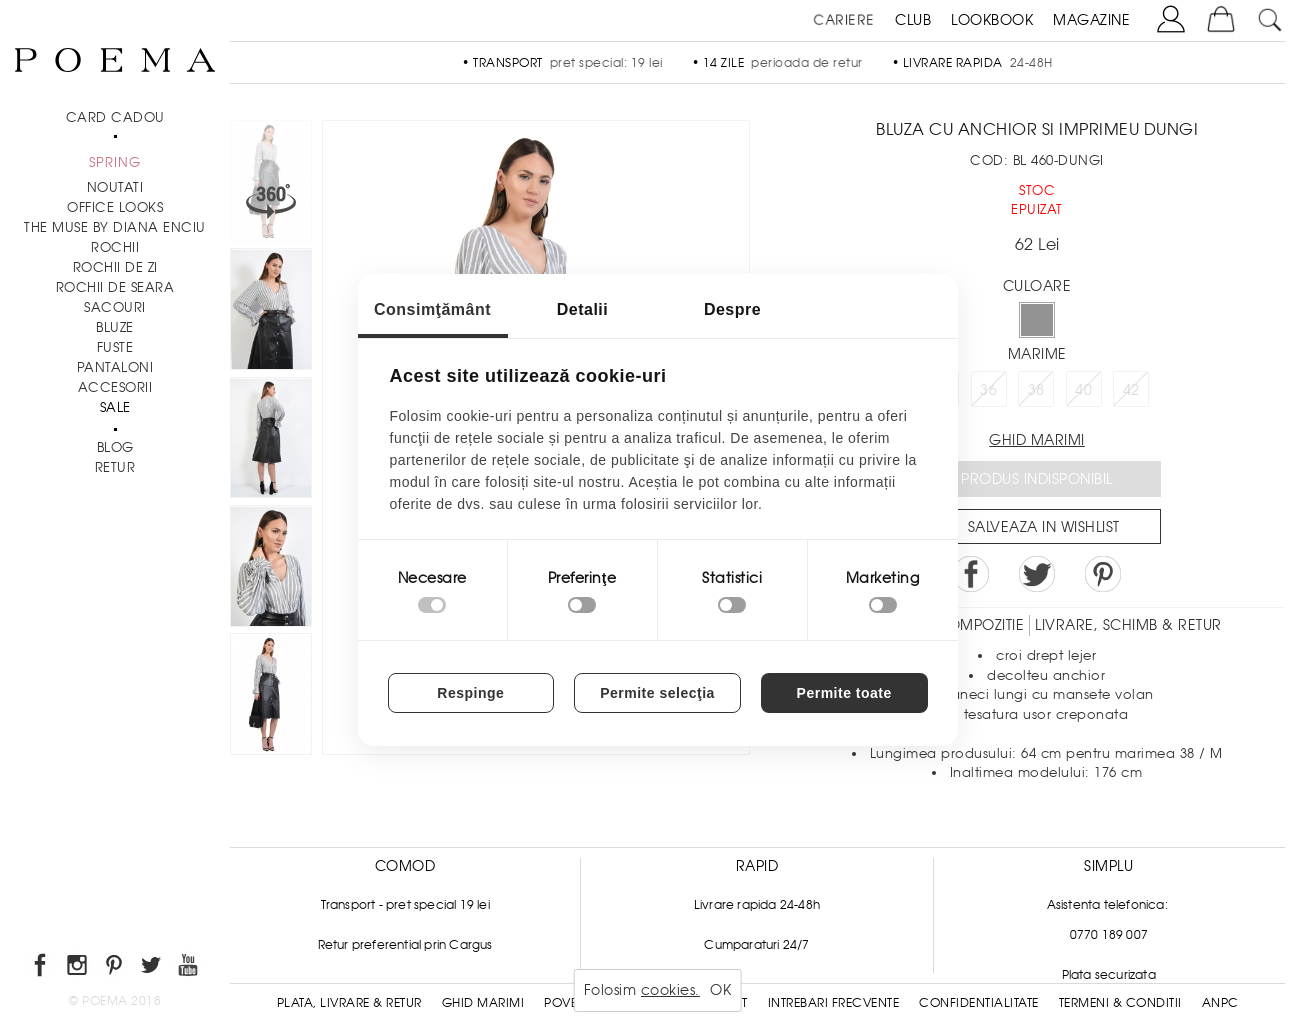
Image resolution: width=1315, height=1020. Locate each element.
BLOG (115, 447)
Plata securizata (1109, 975)
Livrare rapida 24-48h (757, 905)
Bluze (115, 327)
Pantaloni (115, 367)
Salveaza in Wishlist (1044, 527)
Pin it (1103, 574)
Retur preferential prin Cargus (405, 945)
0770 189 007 (1109, 935)
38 (1036, 390)
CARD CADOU (115, 117)
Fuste (115, 347)
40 (1083, 390)
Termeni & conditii (1120, 1003)
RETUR (115, 467)
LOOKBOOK (992, 20)
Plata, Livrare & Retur (349, 1003)
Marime (1037, 354)
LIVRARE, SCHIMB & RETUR (1128, 625)
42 (1131, 390)
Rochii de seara (115, 287)
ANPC (1220, 1003)
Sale (115, 407)
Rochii (115, 247)
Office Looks (115, 207)
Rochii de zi (115, 267)
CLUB (913, 20)
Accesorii (115, 387)
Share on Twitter (1037, 574)
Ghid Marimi (483, 1003)
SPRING (115, 162)
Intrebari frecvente (834, 1003)
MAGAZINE (1091, 20)
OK (720, 990)
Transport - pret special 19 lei (405, 905)
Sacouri (115, 307)
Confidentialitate (979, 1003)
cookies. (670, 990)
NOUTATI (115, 187)
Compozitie (980, 625)
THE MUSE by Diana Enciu (115, 227)
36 (988, 390)
